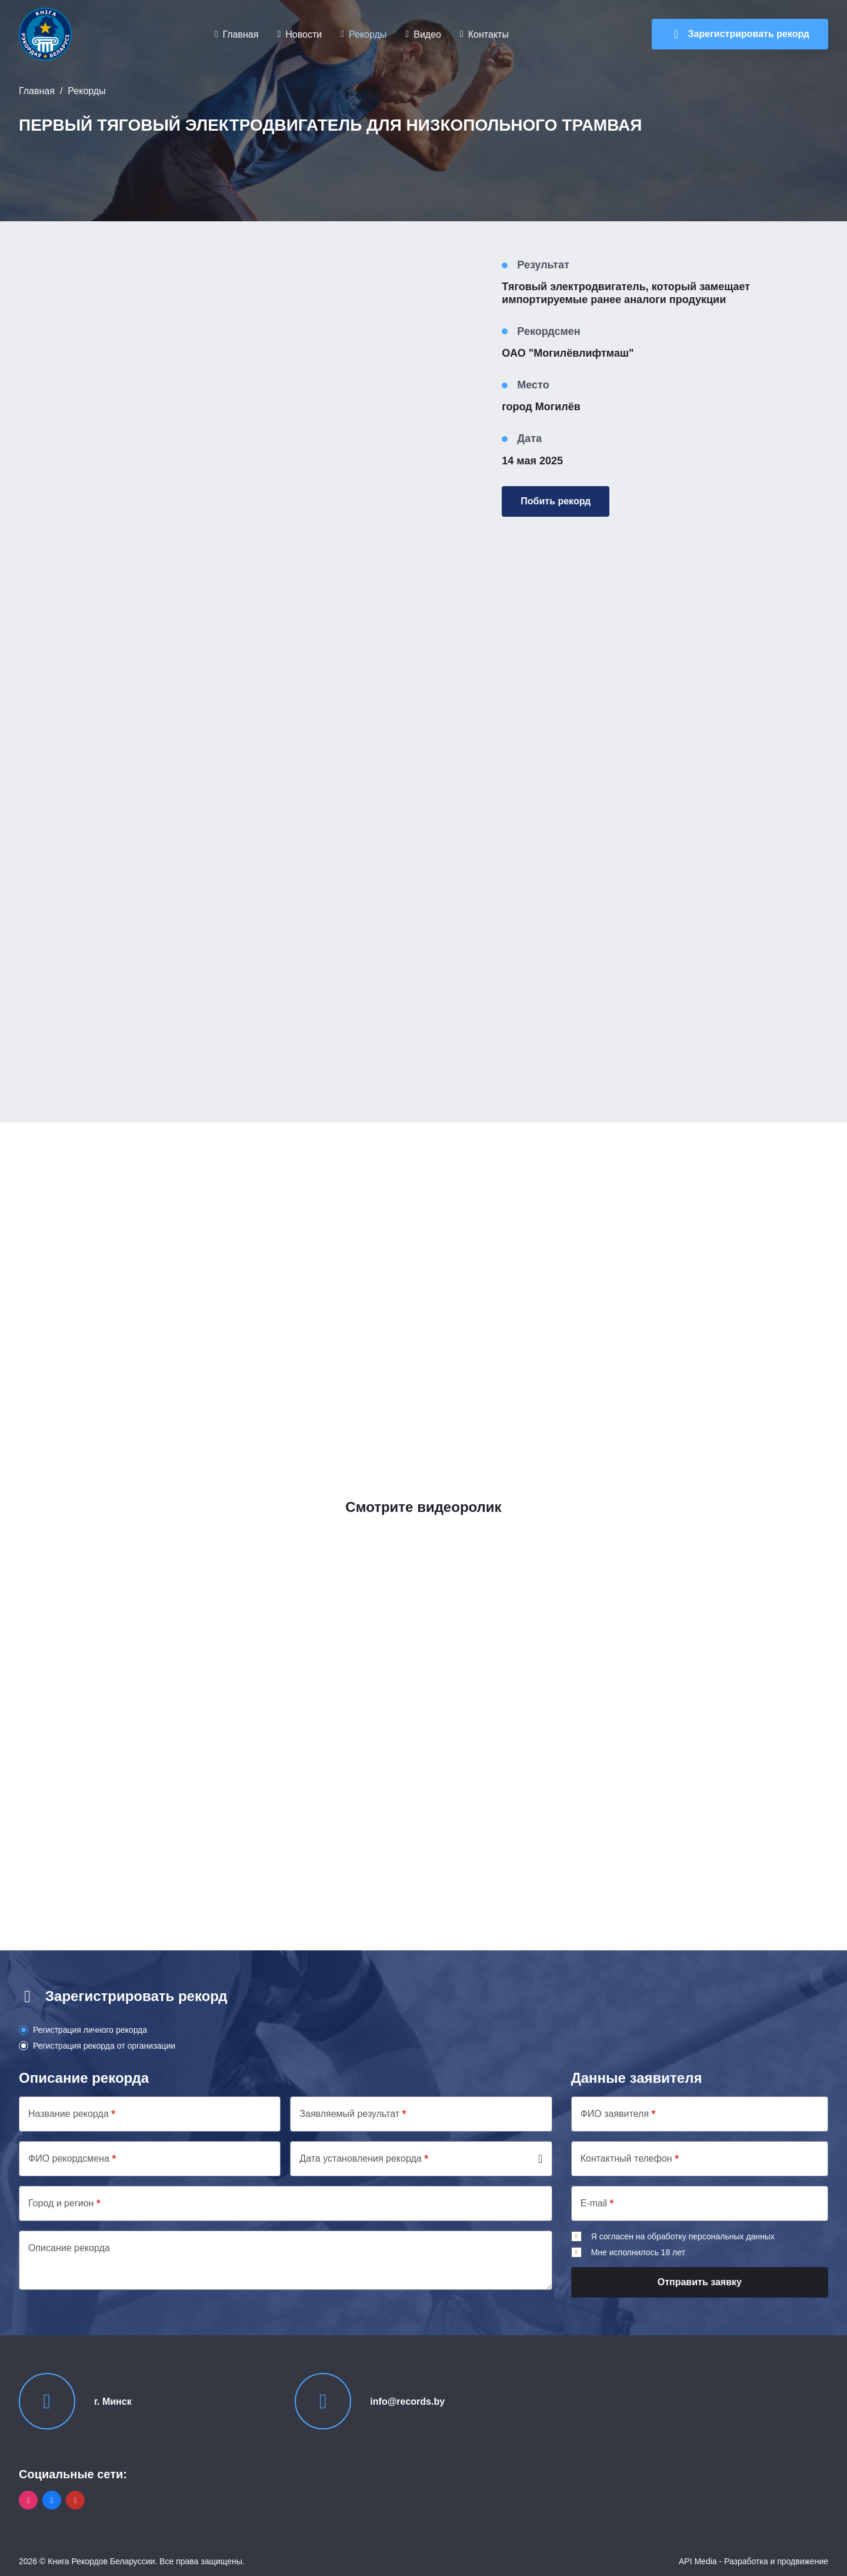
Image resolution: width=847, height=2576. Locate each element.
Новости (303, 34)
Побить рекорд (556, 501)
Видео (427, 34)
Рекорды (367, 34)
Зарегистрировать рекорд (748, 34)
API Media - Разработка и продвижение (753, 2561)
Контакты (488, 34)
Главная (241, 34)
